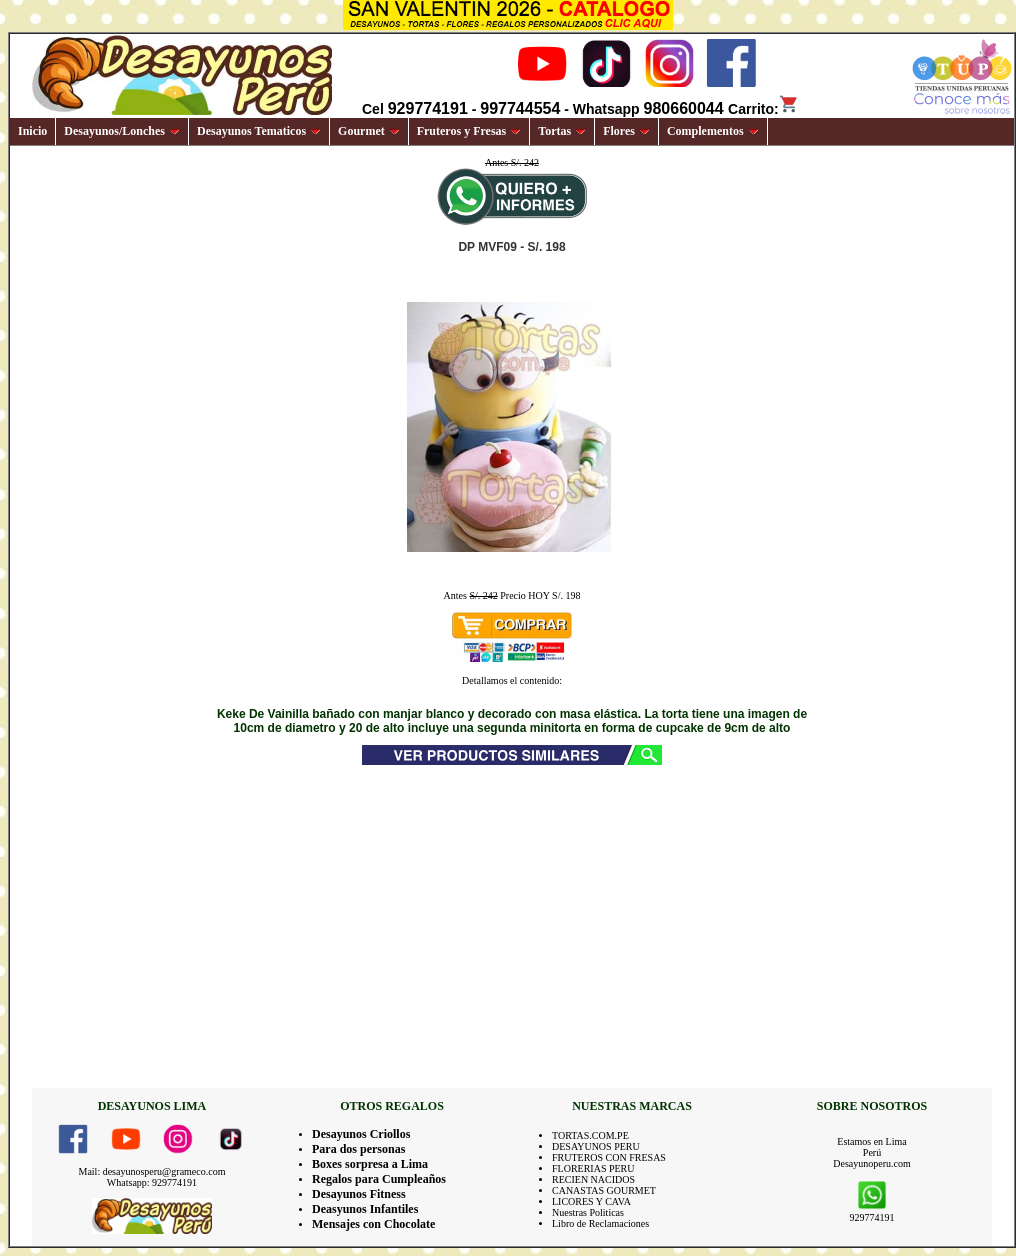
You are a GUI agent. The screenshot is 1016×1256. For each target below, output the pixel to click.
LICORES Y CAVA (591, 1201)
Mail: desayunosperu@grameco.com (152, 1171)
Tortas (562, 131)
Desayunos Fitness (359, 1194)
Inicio (32, 131)
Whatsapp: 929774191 (152, 1182)
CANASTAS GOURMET (604, 1190)
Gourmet (369, 131)
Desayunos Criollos (361, 1134)
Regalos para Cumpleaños (379, 1179)
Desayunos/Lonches (122, 131)
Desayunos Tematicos (259, 131)
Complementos (713, 131)
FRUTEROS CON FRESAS (609, 1157)
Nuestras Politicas (588, 1212)
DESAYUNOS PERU (596, 1146)
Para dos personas (358, 1149)
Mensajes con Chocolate (373, 1224)
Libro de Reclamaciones (600, 1223)
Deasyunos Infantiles (365, 1209)
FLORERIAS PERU (593, 1168)
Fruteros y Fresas (469, 131)
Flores (626, 131)
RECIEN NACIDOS (593, 1179)
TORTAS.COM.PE (590, 1135)
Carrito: (763, 109)
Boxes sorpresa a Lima (370, 1164)
